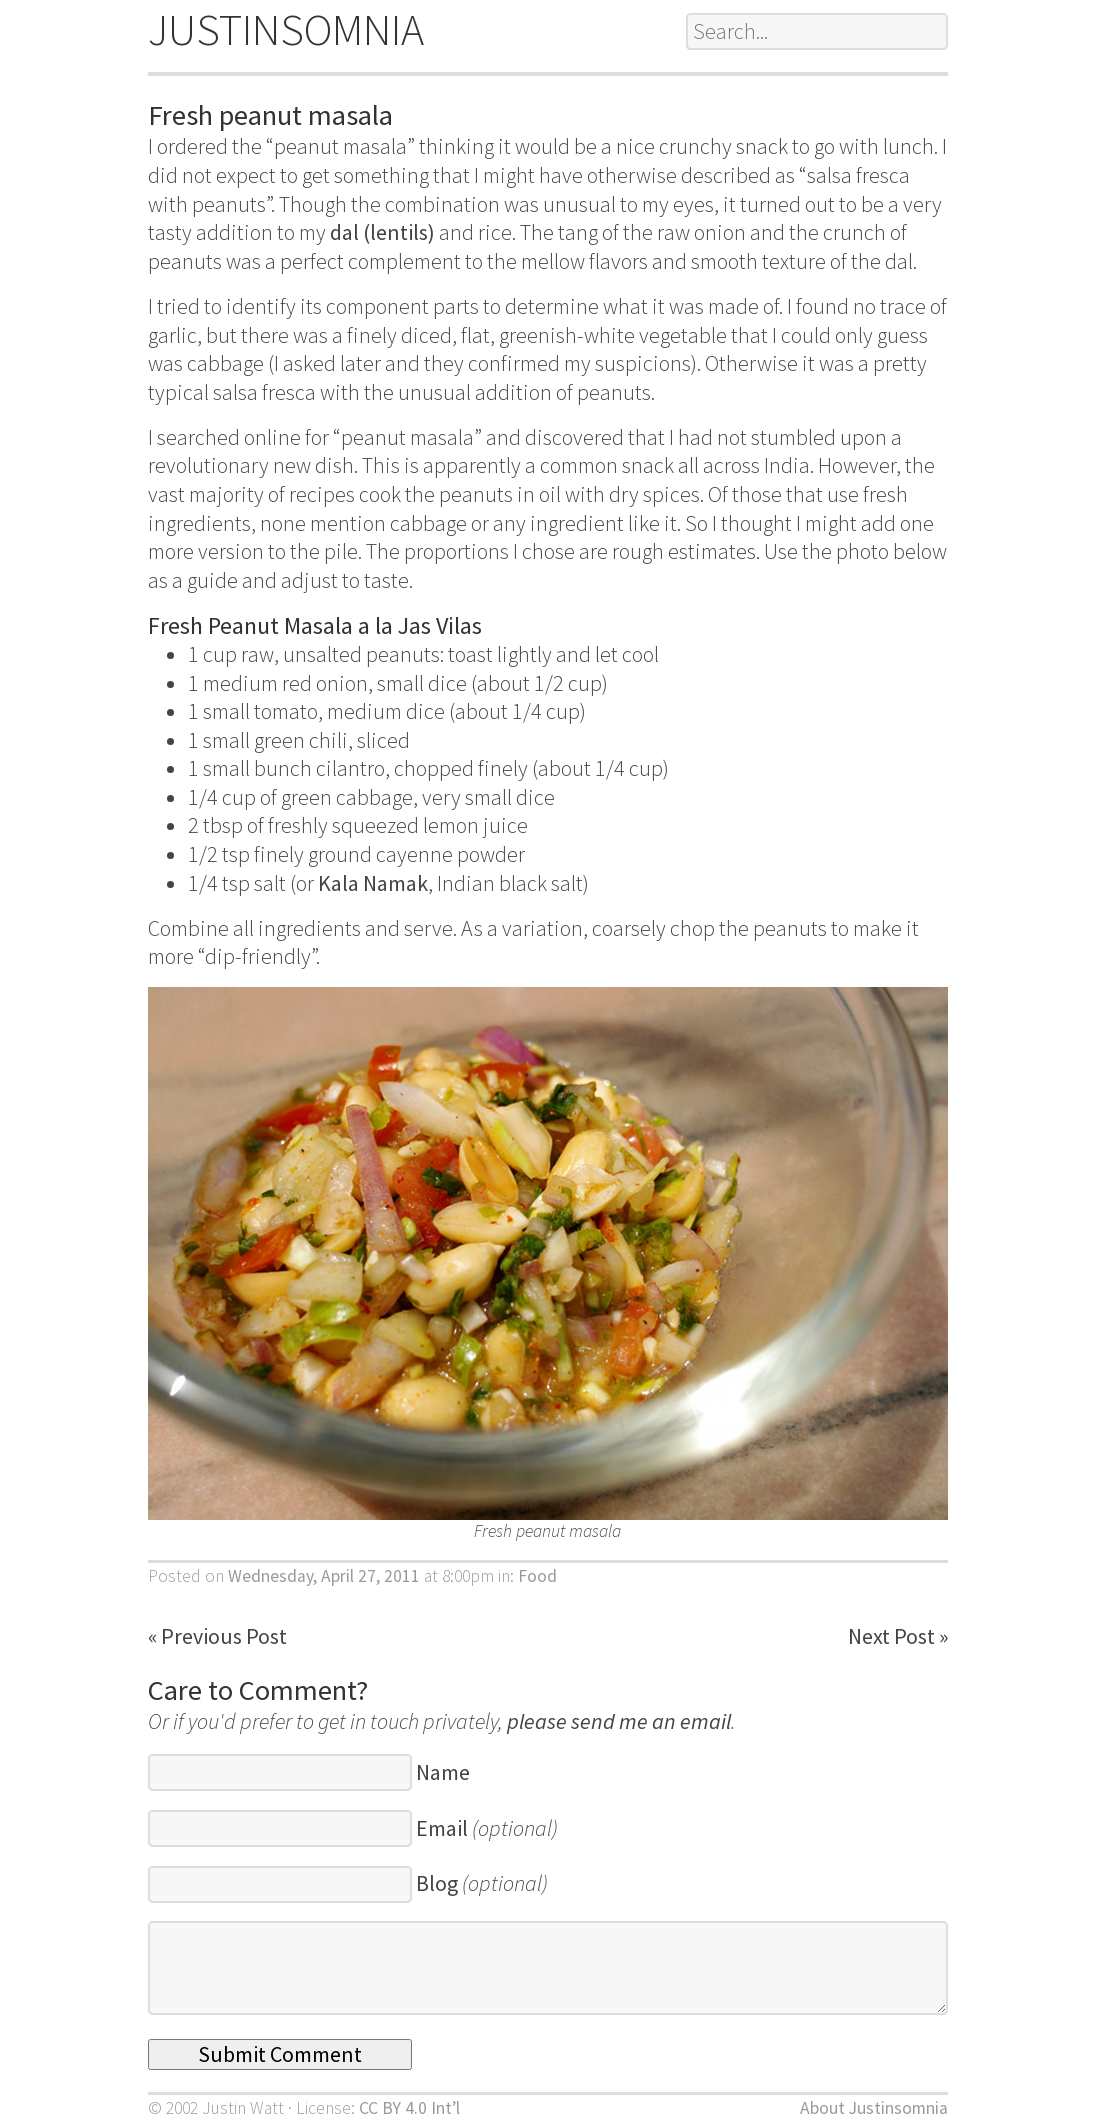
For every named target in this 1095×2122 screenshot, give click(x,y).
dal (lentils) (382, 232)
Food (537, 1576)
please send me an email (619, 1721)
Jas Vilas (440, 625)
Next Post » (898, 1636)
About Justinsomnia (874, 2108)
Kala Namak (373, 883)
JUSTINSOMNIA (286, 29)
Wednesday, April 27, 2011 (324, 1576)
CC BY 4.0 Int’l (409, 2108)
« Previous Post (217, 1636)
